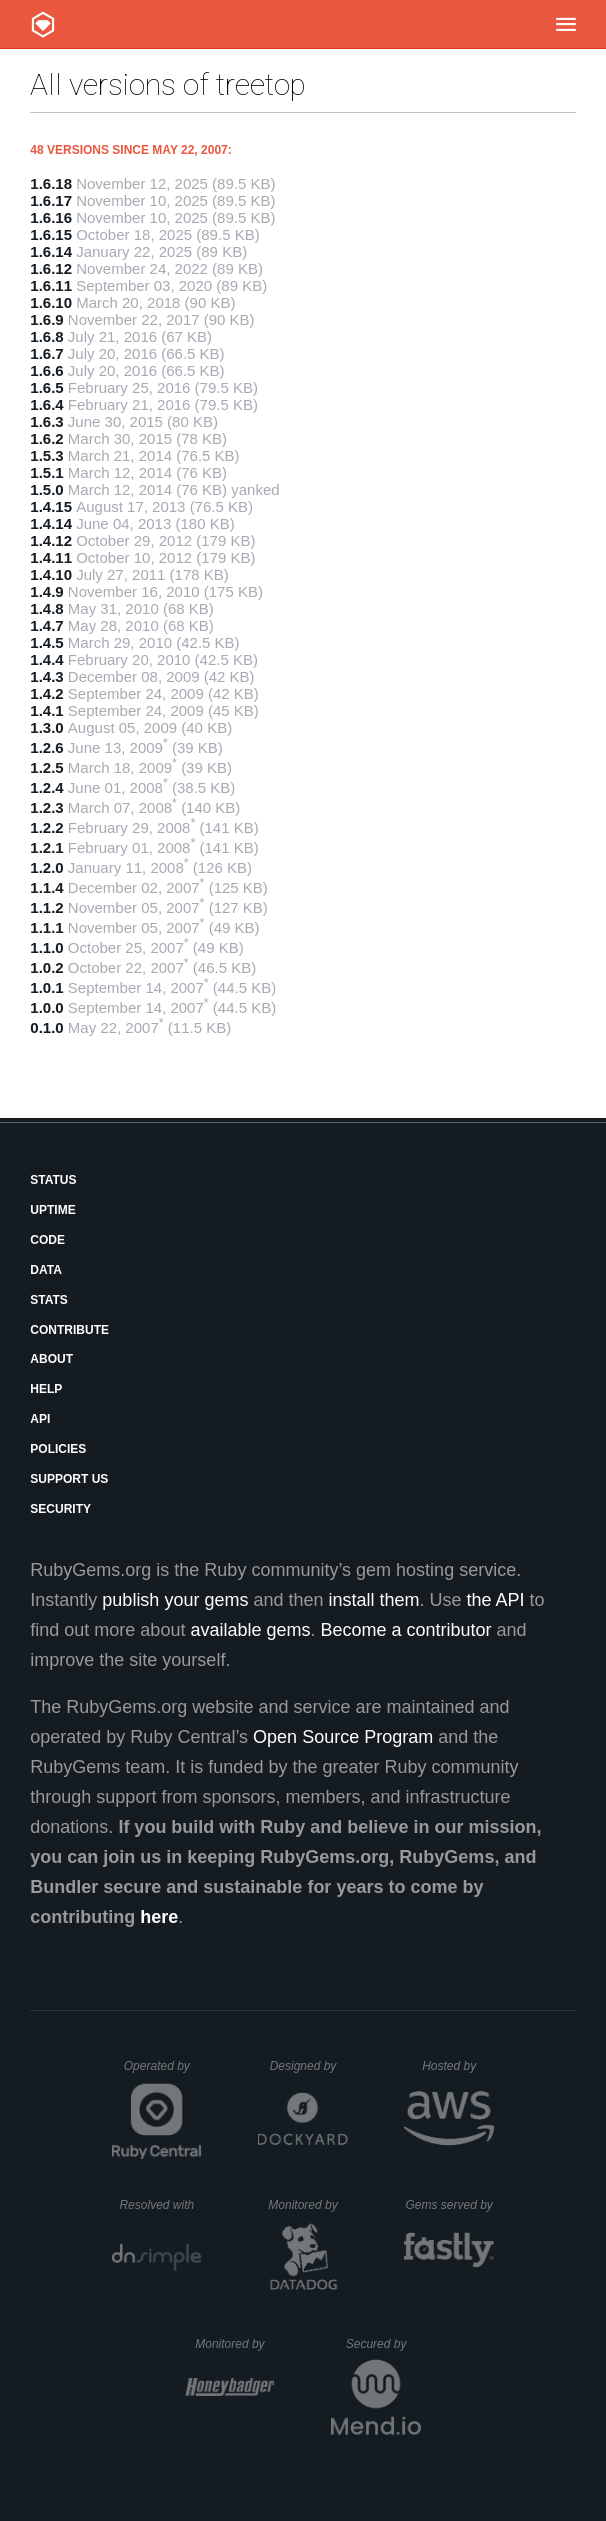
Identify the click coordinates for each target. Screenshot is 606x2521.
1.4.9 (46, 591)
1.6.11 (51, 285)
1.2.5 (46, 767)
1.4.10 (51, 574)
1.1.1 (46, 927)
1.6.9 (46, 319)
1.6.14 (51, 251)
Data (46, 1270)
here (159, 1917)
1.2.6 (46, 747)
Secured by (383, 2344)
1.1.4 (46, 887)
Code (47, 1240)
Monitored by (308, 2205)
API (40, 1419)
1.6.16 (51, 217)
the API (496, 1600)
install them (374, 1600)
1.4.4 (46, 659)
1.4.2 (46, 693)
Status (53, 1180)
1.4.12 (51, 540)
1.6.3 (46, 421)
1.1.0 (46, 947)
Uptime (52, 1210)
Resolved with (160, 2205)
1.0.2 (46, 967)
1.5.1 (46, 472)
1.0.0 (46, 1007)
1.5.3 (46, 455)
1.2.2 (46, 827)
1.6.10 (51, 302)
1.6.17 (51, 200)
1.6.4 (46, 404)
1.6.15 (51, 234)
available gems (250, 1630)
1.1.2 (46, 907)
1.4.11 (51, 557)
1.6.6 (46, 370)
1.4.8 (46, 608)
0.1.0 (46, 1027)
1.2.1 (46, 847)
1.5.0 (46, 489)
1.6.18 (51, 183)
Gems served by (449, 2205)
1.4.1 (46, 710)
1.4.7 (46, 625)
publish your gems (175, 1600)
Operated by (163, 2073)
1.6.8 (46, 336)
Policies (58, 1449)
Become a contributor (406, 1630)
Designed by (309, 2066)
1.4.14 (51, 523)
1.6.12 (51, 268)
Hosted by (458, 2066)
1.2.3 (46, 807)
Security (60, 1509)
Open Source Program (343, 1737)
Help (46, 1389)
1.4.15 (51, 506)
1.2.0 (46, 867)
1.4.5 (46, 642)
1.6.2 (46, 438)
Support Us (69, 1479)
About (51, 1359)
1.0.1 (46, 987)
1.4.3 (46, 676)
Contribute (69, 1330)
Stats (49, 1300)
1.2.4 (46, 787)
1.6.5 (46, 387)
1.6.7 (46, 353)
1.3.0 (46, 727)
